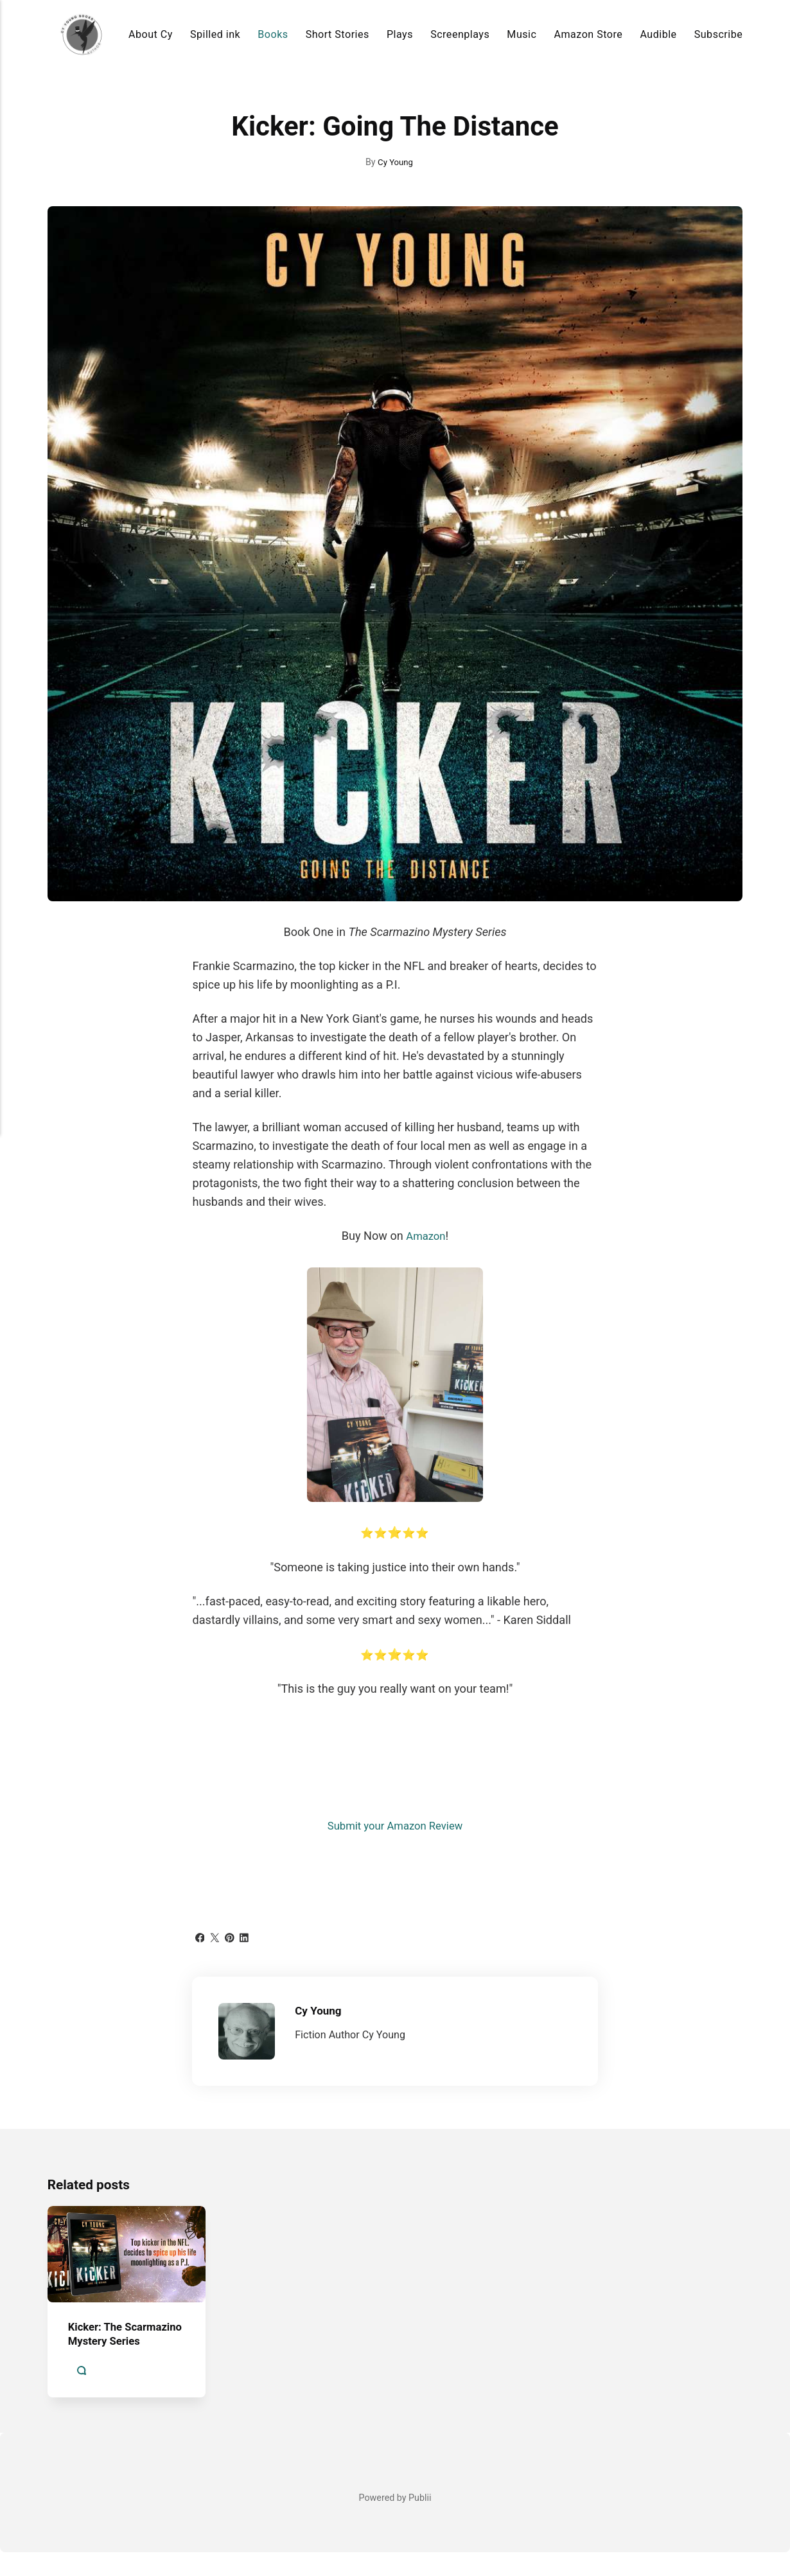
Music (521, 34)
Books (273, 34)
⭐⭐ (395, 1532)
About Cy (150, 34)
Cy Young (395, 162)
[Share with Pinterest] (232, 1936)
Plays (400, 34)
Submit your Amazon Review (394, 1825)
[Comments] (81, 2395)
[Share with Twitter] (216, 1936)
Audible (658, 34)
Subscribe (718, 34)
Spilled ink (215, 34)
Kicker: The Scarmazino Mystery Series (121, 2350)
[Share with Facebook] (200, 1936)
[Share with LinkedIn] (248, 1936)
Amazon (426, 1235)
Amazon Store (588, 34)
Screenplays (459, 34)
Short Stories (337, 34)
